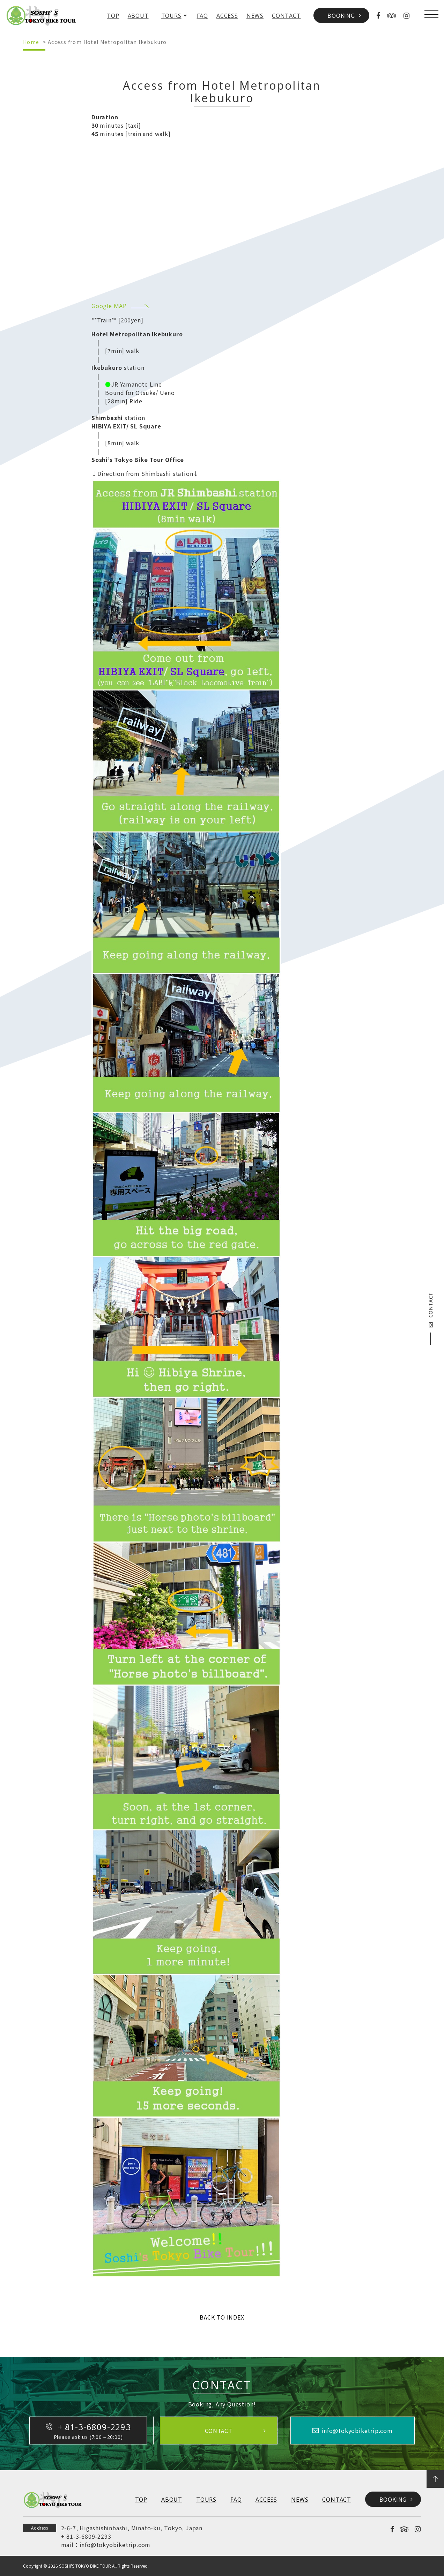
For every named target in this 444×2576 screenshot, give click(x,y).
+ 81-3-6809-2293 (86, 2536)
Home (31, 41)
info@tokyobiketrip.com (115, 2544)
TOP (113, 16)
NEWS (255, 16)
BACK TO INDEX (222, 2317)
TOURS (171, 16)
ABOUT (138, 16)
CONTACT (286, 16)
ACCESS (227, 16)
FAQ (202, 16)
